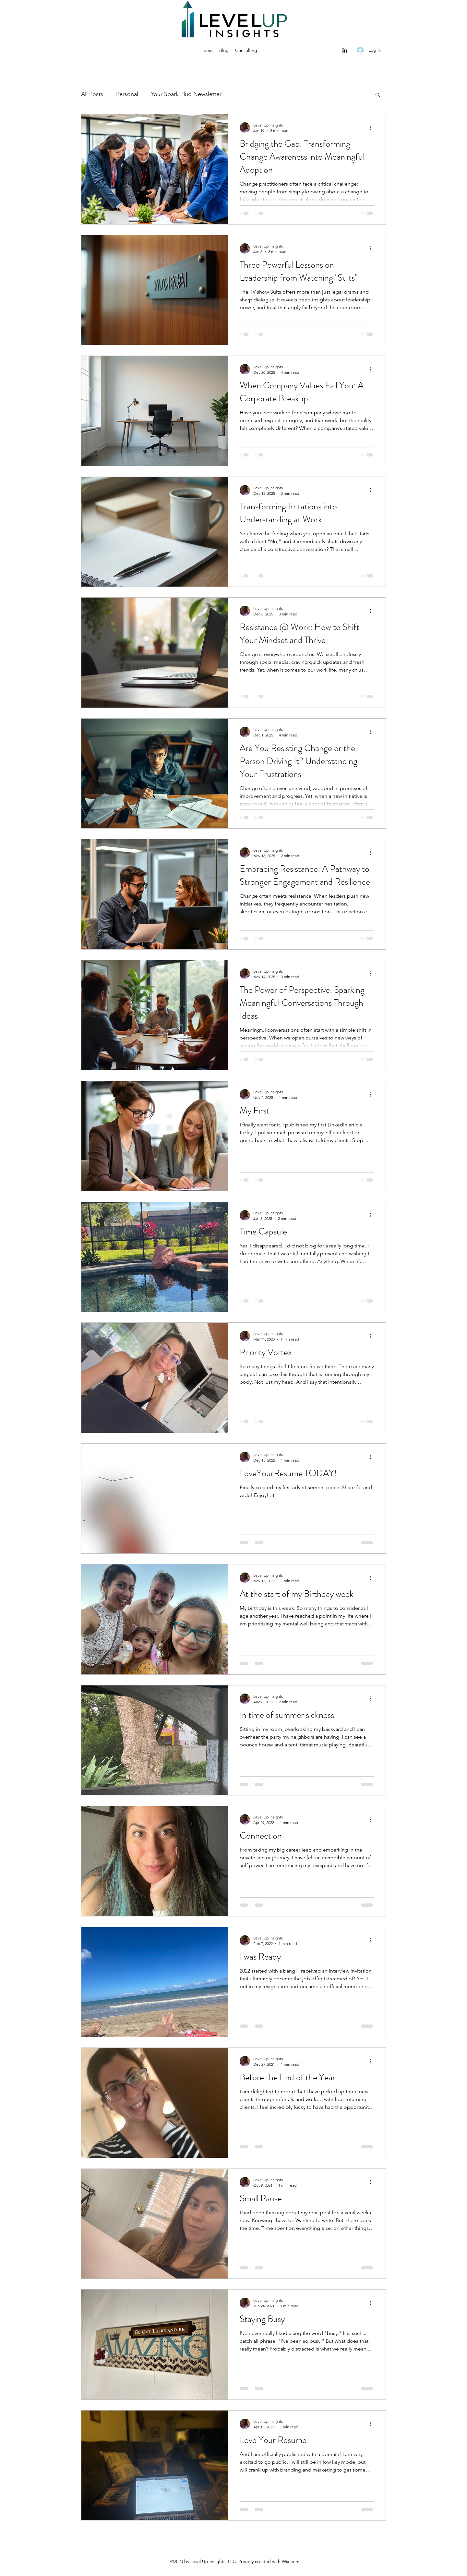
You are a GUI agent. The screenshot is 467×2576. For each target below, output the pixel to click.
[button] (378, 95)
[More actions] (373, 127)
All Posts (92, 94)
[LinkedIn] (344, 50)
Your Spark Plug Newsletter (186, 94)
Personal (127, 94)
